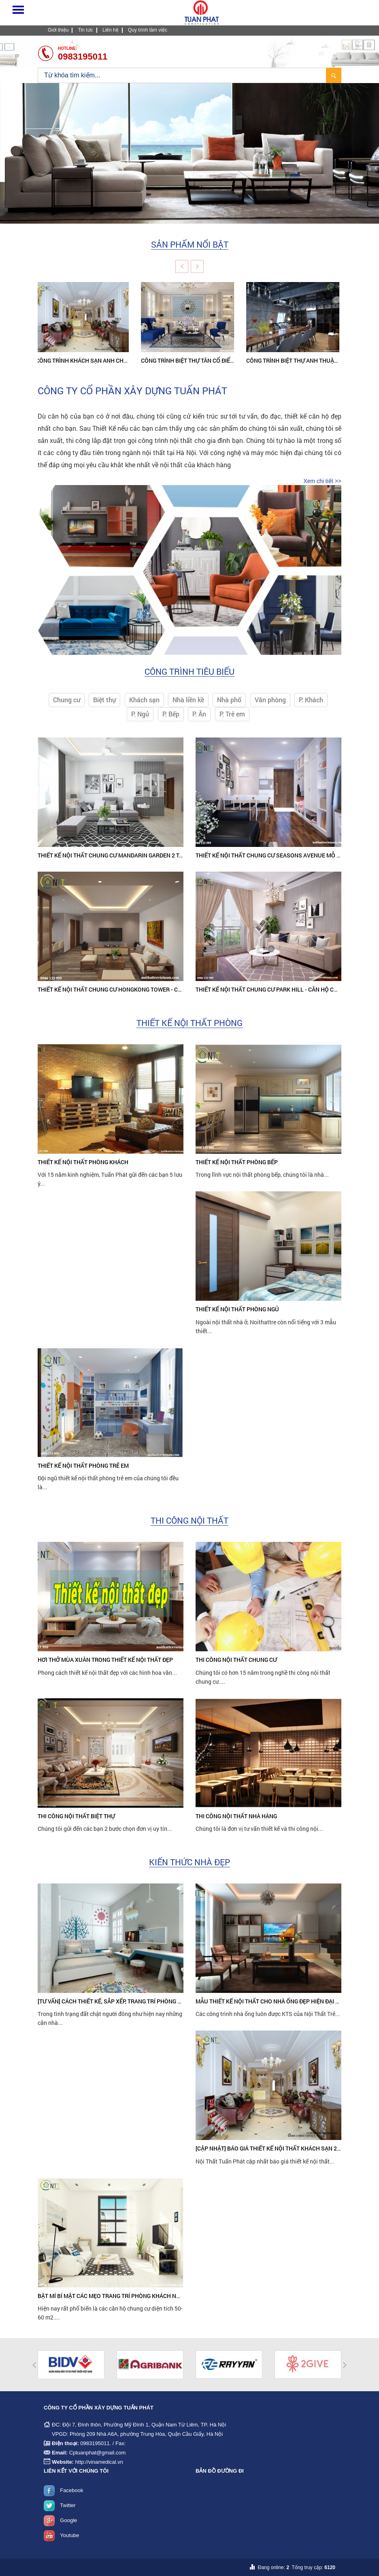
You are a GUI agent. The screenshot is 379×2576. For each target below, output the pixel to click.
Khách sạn (144, 699)
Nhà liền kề (188, 699)
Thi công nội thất (189, 1521)
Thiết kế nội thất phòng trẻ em (83, 1465)
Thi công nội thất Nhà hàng (236, 1816)
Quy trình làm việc (147, 30)
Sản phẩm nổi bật (189, 245)
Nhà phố (229, 699)
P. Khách (311, 699)
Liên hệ (110, 30)
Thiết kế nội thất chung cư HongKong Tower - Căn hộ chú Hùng (131, 989)
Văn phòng (270, 699)
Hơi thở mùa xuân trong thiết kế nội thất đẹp (105, 1659)
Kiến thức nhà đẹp (189, 1862)
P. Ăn (199, 714)
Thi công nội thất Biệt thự (76, 1816)
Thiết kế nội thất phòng (189, 1023)
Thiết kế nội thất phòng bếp (237, 1162)
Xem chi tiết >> (322, 481)
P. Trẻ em (232, 714)
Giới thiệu (58, 30)
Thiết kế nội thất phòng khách (83, 1162)
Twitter (67, 2505)
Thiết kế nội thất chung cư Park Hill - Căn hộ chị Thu (274, 989)
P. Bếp (170, 714)
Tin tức (85, 30)
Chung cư (66, 699)
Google (68, 2520)
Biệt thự (104, 699)
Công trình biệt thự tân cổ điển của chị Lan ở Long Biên (225, 360)
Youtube (69, 2535)
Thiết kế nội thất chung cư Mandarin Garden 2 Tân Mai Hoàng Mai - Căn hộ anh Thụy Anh (167, 855)
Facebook (71, 2490)
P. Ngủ (140, 714)
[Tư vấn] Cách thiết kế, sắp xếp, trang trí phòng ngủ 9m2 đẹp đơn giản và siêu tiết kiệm (164, 2001)
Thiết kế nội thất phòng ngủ (237, 1309)
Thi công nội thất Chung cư (236, 1659)
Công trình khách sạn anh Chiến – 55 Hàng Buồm (110, 360)
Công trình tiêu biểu (189, 672)
